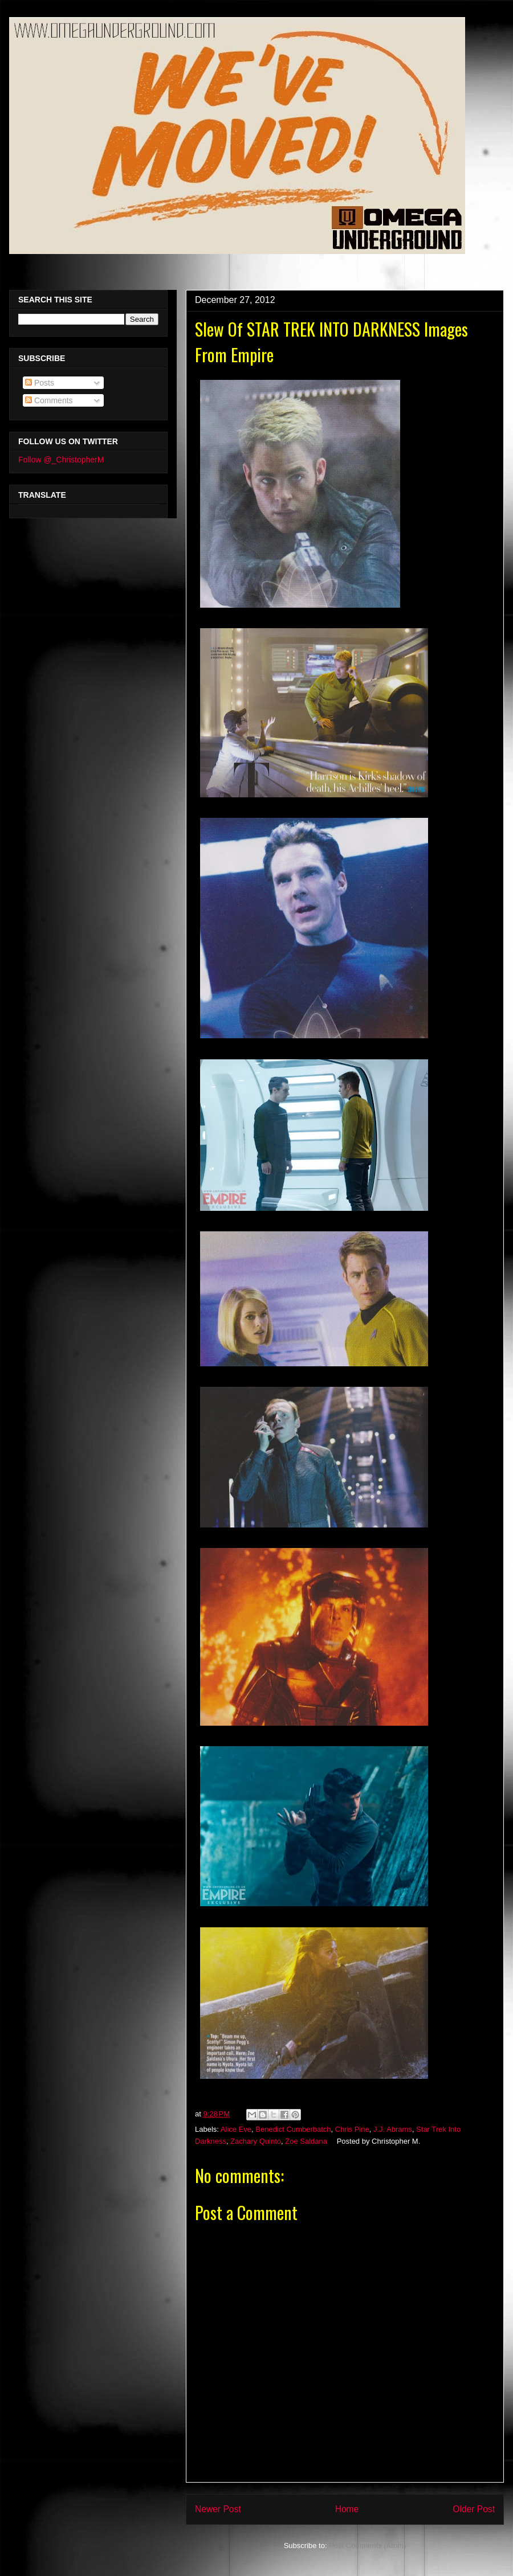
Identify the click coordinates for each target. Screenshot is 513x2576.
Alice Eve (236, 2129)
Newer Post (218, 2509)
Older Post (474, 2509)
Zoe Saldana (306, 2141)
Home (347, 2509)
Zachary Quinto (255, 2141)
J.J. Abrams (392, 2129)
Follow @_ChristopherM (61, 459)
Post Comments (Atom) (367, 2545)
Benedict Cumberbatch (293, 2129)
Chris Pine (352, 2129)
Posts (39, 382)
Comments (49, 400)
